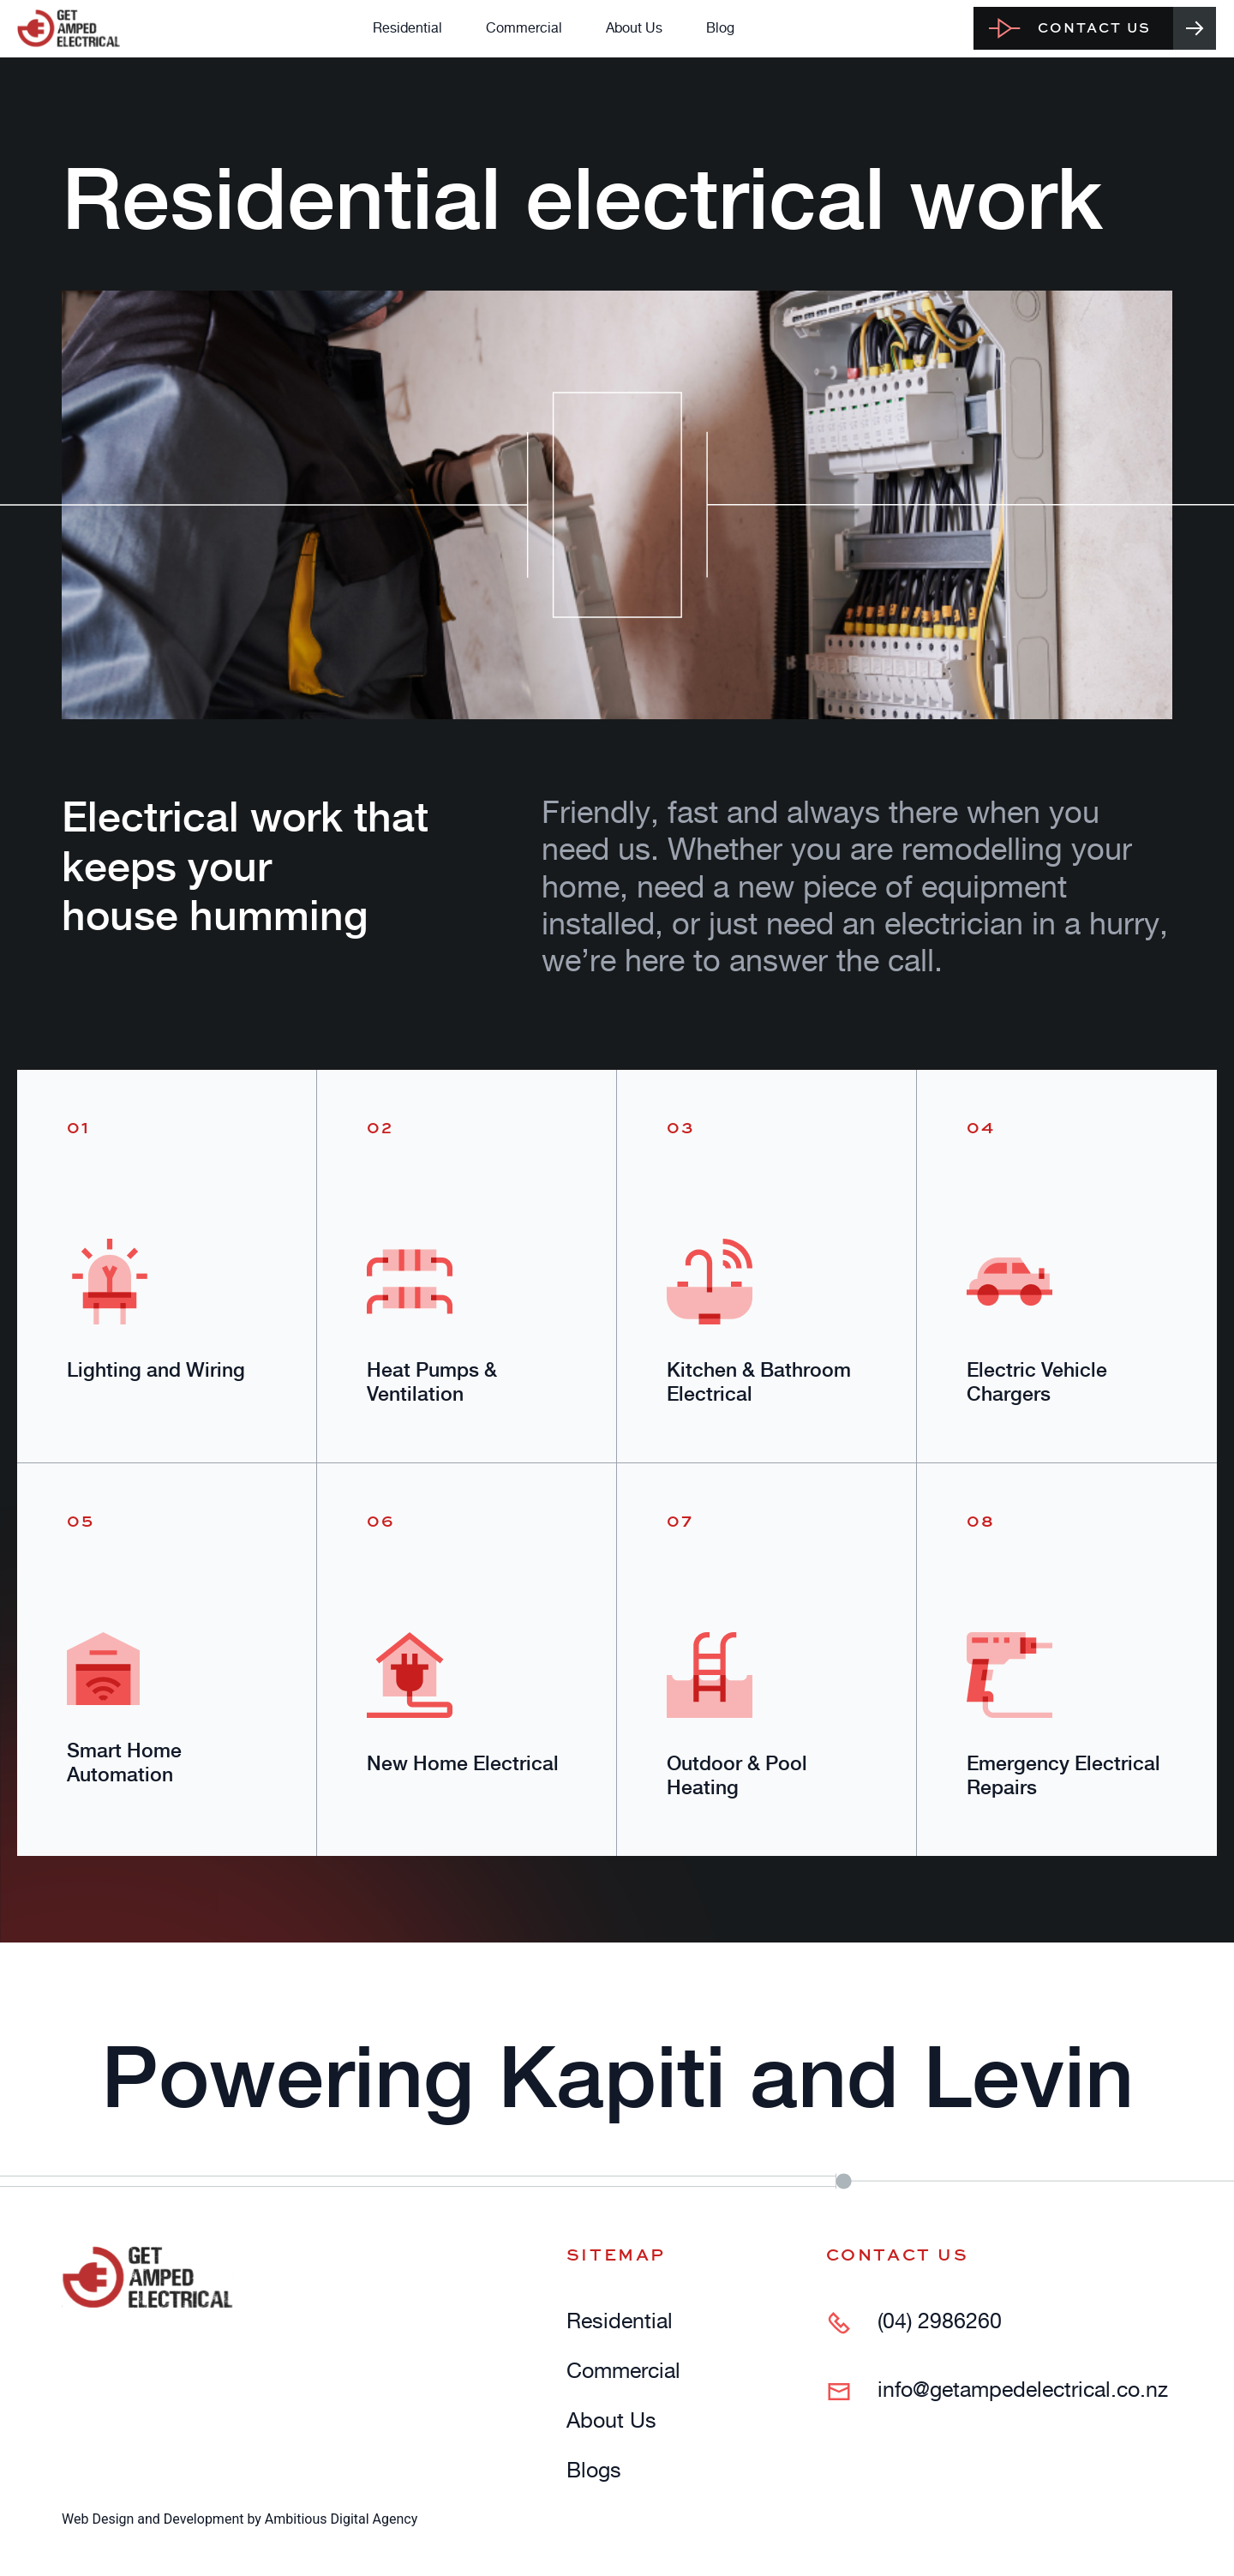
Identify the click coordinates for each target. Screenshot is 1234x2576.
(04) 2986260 (940, 2321)
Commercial (524, 27)
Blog (720, 27)
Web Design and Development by (239, 2519)
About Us (634, 27)
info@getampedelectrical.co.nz (1023, 2389)
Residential (407, 27)
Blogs (593, 2470)
